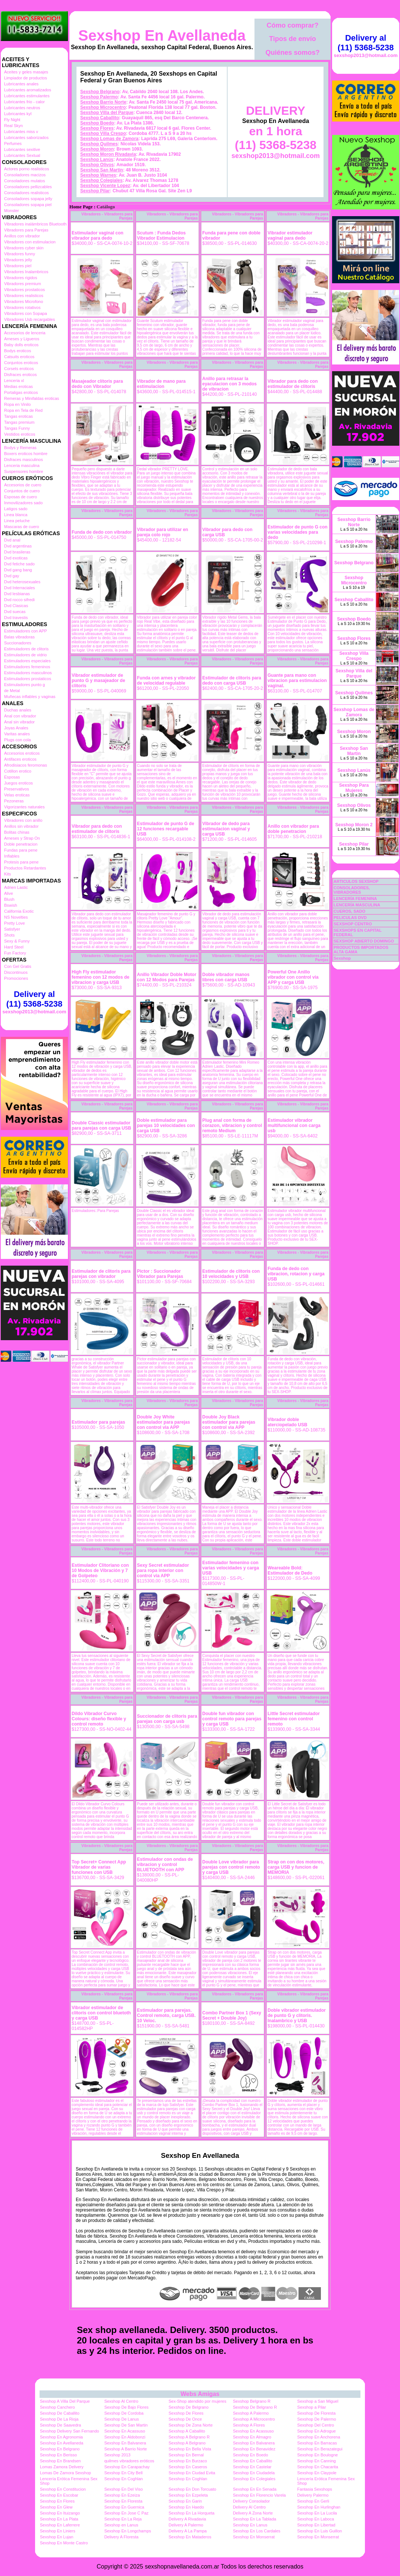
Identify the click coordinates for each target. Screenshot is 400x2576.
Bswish (10, 905)
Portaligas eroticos (21, 392)
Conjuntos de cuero (22, 491)
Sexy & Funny (16, 941)
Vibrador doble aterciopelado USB (287, 1422)
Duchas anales (17, 710)
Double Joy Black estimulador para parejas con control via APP (228, 1422)
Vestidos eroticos (19, 434)
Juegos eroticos (18, 783)
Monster (11, 210)
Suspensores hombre (23, 471)
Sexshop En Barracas (317, 2443)
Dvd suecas (14, 611)
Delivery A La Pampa (188, 2531)
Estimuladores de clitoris (26, 649)
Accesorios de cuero (22, 485)
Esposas (12, 777)
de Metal (12, 690)
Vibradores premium (22, 283)
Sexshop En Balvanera (125, 2443)
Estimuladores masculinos (28, 672)
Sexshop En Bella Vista (190, 2449)
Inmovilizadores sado (23, 503)
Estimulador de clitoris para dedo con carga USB (231, 680)
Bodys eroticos (17, 350)
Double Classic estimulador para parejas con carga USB (101, 1125)
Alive (8, 893)
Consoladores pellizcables (28, 186)
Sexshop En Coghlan (123, 2478)
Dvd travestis (16, 617)
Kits (7, 874)
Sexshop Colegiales (101, 180)
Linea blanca (15, 514)
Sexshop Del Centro (315, 2425)
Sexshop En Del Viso (123, 2489)
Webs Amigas (200, 2394)
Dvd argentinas (18, 546)
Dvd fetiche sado (19, 564)
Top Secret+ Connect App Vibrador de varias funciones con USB (99, 1867)
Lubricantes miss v (21, 131)
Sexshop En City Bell (123, 2473)
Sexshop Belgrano (99, 91)
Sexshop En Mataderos (190, 2537)
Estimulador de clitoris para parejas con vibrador (101, 1274)
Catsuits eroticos (19, 356)
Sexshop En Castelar (252, 2467)
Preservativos (16, 789)
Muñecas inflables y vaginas (30, 696)
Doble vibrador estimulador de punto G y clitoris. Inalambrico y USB (297, 2015)
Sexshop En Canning (316, 2461)
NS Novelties (16, 917)
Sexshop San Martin (101, 170)
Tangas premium (19, 422)
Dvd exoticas (16, 558)
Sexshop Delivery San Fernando (69, 2431)
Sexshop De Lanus (121, 2419)
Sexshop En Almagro (252, 2437)
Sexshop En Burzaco (188, 2461)
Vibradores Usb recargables (29, 319)
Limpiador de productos (25, 78)
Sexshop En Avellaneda (162, 35)
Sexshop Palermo (99, 97)
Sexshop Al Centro (121, 2401)
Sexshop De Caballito (59, 2413)
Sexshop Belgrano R (252, 2401)
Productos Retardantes (25, 868)
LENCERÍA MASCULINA (357, 905)
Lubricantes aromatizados (27, 90)
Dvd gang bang (18, 570)
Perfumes (13, 143)
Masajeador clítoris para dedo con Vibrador (97, 384)
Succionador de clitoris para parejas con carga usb (167, 1719)
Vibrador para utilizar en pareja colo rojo (162, 532)
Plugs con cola (17, 740)
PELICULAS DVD (350, 917)
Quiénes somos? (292, 52)
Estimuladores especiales (27, 661)
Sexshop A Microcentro (254, 2419)
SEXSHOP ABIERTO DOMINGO (364, 941)
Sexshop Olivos (97, 164)
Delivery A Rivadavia (187, 2519)
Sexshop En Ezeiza (122, 2495)
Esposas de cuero (20, 497)
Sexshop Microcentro (103, 107)
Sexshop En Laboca (315, 2519)
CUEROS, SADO (349, 911)
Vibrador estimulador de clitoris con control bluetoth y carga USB (101, 2013)
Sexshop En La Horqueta (192, 2513)
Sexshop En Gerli (313, 2501)
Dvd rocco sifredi (19, 599)
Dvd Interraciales (19, 587)
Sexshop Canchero (57, 2407)
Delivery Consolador (251, 2501)
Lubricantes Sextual (22, 155)
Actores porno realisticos (26, 169)
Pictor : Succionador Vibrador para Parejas (160, 1274)
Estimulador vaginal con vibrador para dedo (98, 235)
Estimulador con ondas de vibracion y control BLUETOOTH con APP (165, 1864)
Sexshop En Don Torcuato (192, 2489)
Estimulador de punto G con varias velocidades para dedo (298, 532)
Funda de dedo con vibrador (102, 532)
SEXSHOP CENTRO (353, 924)
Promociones (16, 978)
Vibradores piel (17, 265)
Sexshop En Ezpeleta (188, 2495)
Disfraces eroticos (20, 374)
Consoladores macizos (25, 175)
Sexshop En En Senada (254, 2489)
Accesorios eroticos (22, 753)
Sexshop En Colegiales (254, 2478)
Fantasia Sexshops (314, 2489)
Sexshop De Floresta (316, 2413)
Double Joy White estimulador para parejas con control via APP (163, 1422)
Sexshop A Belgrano (187, 2443)
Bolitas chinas (16, 832)
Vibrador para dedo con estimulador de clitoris (293, 384)
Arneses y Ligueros (21, 339)
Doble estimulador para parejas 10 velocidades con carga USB (166, 1125)
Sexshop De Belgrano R (255, 2407)
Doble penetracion (20, 844)
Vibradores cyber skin (24, 248)
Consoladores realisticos (26, 192)
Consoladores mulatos (24, 181)
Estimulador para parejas (98, 1422)
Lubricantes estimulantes (27, 96)
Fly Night (12, 119)
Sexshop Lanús (96, 159)
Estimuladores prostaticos (27, 678)
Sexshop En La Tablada (254, 2519)
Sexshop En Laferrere (60, 2525)
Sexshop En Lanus (250, 2525)
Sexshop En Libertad (316, 2525)
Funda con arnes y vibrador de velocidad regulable (166, 680)
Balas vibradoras (19, 637)
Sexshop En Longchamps (127, 2531)
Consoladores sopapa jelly (28, 198)
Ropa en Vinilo (17, 404)
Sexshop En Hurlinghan (319, 2507)
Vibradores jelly (18, 260)
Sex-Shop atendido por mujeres (197, 2401)
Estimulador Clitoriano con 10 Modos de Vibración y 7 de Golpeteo (100, 1570)
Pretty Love (14, 923)
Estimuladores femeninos (27, 666)
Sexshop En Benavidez (254, 2449)
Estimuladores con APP (25, 631)
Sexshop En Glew (56, 2507)
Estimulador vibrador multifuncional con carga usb (294, 1125)
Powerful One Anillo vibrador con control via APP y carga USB (293, 977)
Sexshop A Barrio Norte (125, 2449)
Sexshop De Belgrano (189, 2407)
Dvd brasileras (17, 552)
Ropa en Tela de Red (23, 410)
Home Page (81, 206)
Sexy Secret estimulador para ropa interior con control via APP (163, 1570)
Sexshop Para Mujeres (354, 788)
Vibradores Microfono (23, 301)
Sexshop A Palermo (251, 2413)
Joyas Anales (16, 728)
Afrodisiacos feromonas (25, 765)
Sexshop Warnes (98, 175)
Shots (9, 935)
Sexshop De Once (185, 2419)
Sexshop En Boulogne (317, 2455)
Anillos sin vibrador (21, 826)
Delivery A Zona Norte (253, 2513)
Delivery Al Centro (249, 2507)
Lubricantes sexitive (22, 149)
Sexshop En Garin (185, 2501)
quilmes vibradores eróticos (129, 2461)
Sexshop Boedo (97, 123)
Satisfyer (12, 929)
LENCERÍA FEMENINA (355, 898)
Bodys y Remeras (20, 447)
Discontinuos (16, 972)
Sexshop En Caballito (252, 2461)
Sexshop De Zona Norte (191, 2425)
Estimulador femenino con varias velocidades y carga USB (230, 1568)
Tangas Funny (17, 428)
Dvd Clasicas (16, 605)
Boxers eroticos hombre (25, 453)
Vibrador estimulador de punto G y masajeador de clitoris (98, 680)
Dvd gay (11, 576)
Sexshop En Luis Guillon (319, 2531)
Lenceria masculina (22, 465)
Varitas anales (17, 734)
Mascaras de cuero (21, 526)
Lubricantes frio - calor (24, 102)
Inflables (11, 856)
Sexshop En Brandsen (60, 2461)
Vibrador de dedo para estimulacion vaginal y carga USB (226, 829)
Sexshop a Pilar (311, 2407)
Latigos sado (15, 508)
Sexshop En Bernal (186, 2455)
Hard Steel (14, 947)
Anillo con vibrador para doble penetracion (293, 829)
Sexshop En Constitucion (63, 2489)
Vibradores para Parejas (26, 230)
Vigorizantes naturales (24, 807)
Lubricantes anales (21, 84)
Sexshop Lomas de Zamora (109, 138)
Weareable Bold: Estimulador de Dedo (290, 1570)
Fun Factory (15, 953)
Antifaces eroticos (20, 759)
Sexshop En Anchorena (318, 2437)
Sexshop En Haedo (186, 2507)
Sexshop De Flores (186, 2413)
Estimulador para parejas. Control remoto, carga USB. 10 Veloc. (166, 2015)
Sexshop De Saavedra (60, 2425)
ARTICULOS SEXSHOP (356, 881)
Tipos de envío (292, 38)
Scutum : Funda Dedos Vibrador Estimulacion (161, 235)
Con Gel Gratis (17, 966)
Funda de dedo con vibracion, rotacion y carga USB (296, 1274)
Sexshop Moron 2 (353, 824)
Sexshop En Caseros (188, 2467)
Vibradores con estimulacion (30, 242)
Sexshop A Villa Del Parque (65, 2401)
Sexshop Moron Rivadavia (108, 154)
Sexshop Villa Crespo (103, 133)
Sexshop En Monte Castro (64, 2543)
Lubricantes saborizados (26, 137)
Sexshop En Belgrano (59, 2449)
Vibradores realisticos (23, 295)
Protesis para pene (21, 862)
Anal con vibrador (20, 716)
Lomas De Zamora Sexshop (65, 2473)
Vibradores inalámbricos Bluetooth (35, 224)
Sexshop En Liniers (57, 2531)
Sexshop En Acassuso (124, 2431)
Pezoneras (14, 801)
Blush (9, 899)
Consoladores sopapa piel (27, 204)
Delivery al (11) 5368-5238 (34, 998)
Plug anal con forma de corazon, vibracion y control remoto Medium (232, 1125)
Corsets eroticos (19, 368)
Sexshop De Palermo (316, 2419)
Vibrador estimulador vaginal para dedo (290, 235)
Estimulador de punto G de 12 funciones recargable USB (165, 829)
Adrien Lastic (16, 887)
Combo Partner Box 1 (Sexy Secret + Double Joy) (231, 2015)
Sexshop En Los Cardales (256, 2531)
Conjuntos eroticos (21, 362)
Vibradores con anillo (23, 820)
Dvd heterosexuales (22, 582)
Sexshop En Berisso (58, 2455)
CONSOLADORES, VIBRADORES (352, 890)
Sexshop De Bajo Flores (126, 2407)
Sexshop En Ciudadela (254, 2473)
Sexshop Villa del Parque (107, 112)
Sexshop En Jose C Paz (126, 2513)
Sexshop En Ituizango (60, 2513)
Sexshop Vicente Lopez (105, 185)
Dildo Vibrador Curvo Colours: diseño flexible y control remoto (99, 1719)
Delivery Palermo (313, 2495)
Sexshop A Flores (249, 2425)
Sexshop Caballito (99, 117)
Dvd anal (12, 540)
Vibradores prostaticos (24, 289)
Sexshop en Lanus (121, 2525)
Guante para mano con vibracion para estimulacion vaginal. (297, 680)
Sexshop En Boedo (250, 2455)
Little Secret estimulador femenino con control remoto (294, 1719)
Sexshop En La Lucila (317, 2513)
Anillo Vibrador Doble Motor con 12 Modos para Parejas (166, 977)
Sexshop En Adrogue (316, 2431)
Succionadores (17, 643)
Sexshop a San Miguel (317, 2401)
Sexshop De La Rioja (59, 2419)
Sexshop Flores (96, 128)
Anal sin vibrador (19, 722)
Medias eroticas (18, 386)
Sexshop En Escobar (59, 2495)
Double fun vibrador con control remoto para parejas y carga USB (232, 1719)
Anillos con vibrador (22, 236)
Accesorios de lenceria (25, 333)
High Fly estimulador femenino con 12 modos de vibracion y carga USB (100, 977)
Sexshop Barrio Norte (103, 102)
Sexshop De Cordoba (123, 2413)
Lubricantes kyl (17, 113)
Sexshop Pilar (95, 190)
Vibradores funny (19, 254)
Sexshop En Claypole (317, 2473)
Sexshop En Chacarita (317, 2467)
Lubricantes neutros (22, 107)
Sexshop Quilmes (99, 143)
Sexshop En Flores (57, 2501)
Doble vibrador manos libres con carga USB (226, 977)
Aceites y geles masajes (26, 72)
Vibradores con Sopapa (25, 313)
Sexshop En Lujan (56, 2537)
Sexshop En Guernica (124, 2507)
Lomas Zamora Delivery (62, 2467)
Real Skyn (13, 125)
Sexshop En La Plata (59, 2519)
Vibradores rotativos (22, 307)
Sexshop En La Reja (122, 2519)
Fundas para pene (20, 850)
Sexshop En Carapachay (127, 2467)
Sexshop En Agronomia (61, 2437)
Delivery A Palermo (186, 2525)
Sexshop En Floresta (123, 2501)
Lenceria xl (14, 380)
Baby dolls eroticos (21, 344)
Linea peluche (17, 520)
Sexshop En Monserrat (254, 2537)
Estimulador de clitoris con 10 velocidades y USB (231, 1274)
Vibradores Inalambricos (26, 271)
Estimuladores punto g (24, 684)
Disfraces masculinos (23, 459)
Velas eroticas (16, 795)
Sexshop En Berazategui (320, 2449)
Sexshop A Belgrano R (189, 2437)
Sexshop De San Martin (125, 2425)
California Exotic (19, 911)
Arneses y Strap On (22, 838)
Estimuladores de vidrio (25, 655)
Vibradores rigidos (20, 277)
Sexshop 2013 (117, 2455)
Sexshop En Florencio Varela (259, 2495)
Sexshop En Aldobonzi (124, 2437)
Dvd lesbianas (17, 593)
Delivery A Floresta (121, 2537)
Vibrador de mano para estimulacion (161, 384)
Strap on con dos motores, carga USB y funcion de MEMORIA (296, 1867)
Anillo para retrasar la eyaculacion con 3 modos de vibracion (229, 384)
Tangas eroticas (18, 416)
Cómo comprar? (292, 25)
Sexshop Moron (97, 149)
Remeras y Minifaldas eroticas (31, 398)
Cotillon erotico (17, 771)
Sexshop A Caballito (187, 2431)
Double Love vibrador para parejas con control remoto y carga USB (231, 1867)
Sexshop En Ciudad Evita (192, 2473)
